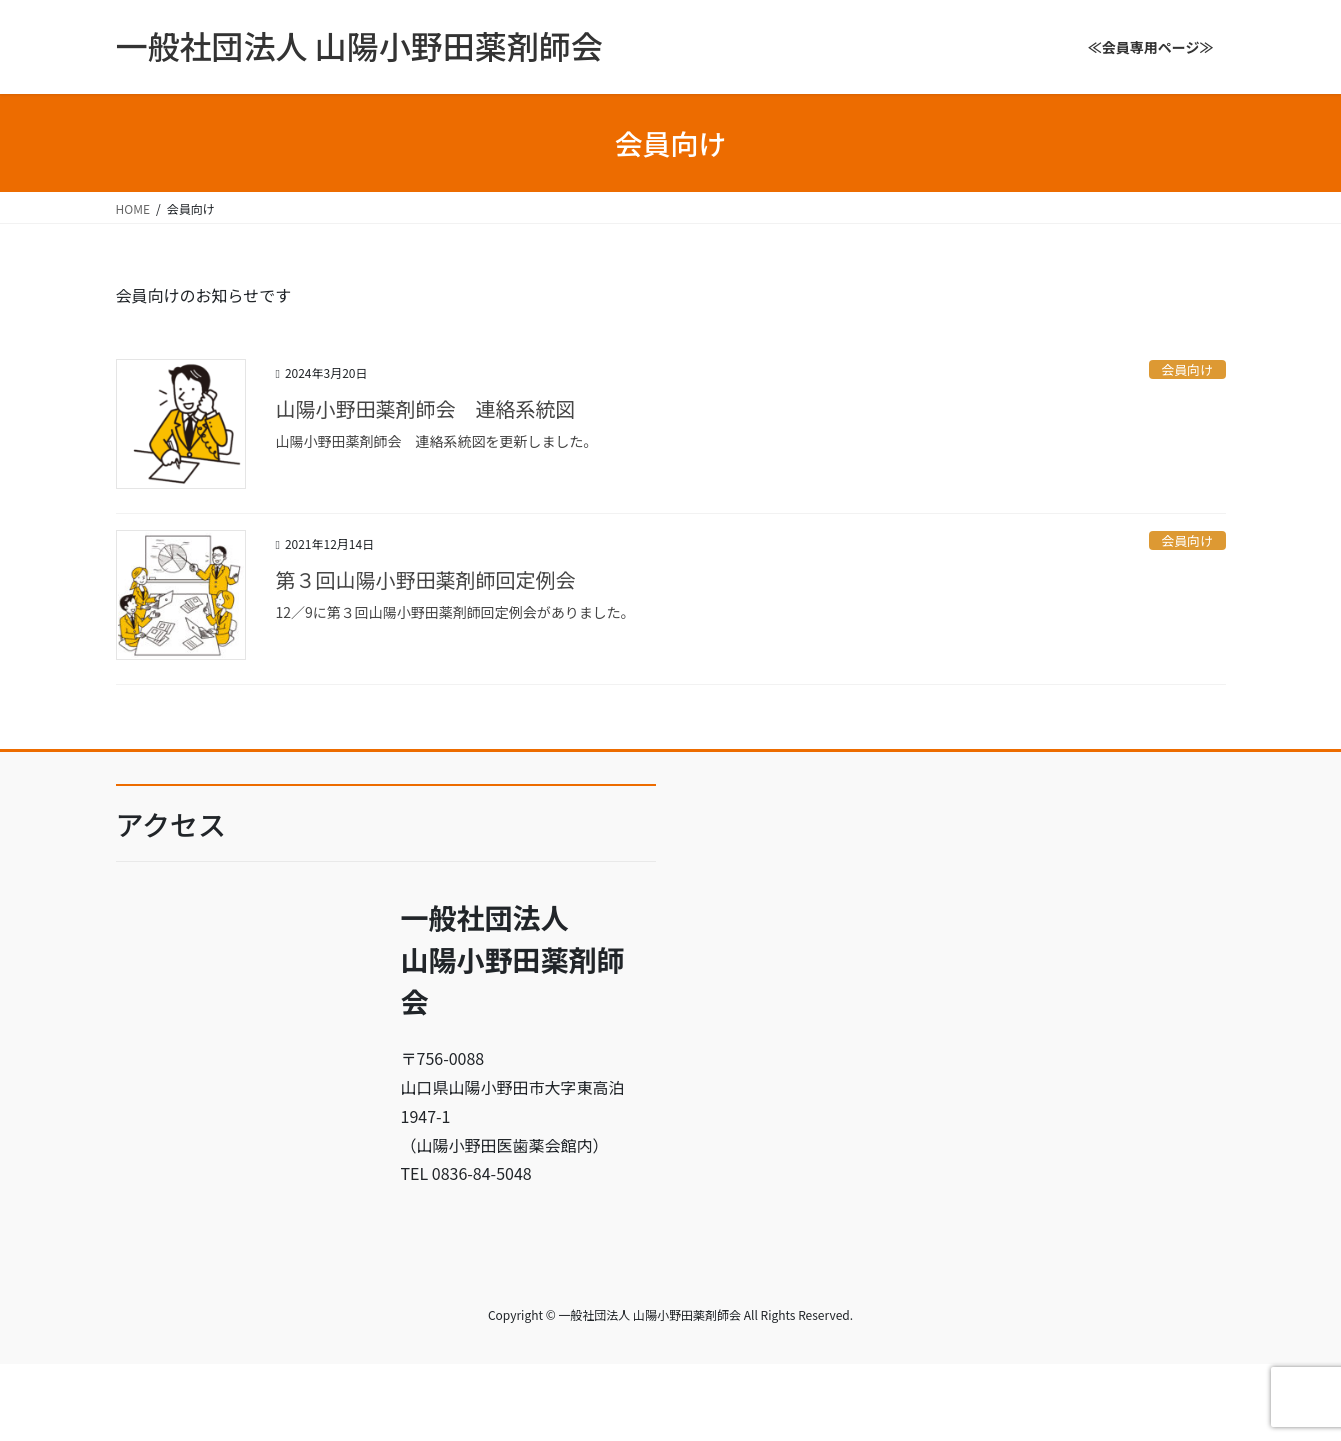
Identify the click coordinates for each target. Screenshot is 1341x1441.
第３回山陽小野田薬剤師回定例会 (426, 579)
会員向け (1187, 369)
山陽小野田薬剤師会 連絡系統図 (426, 408)
